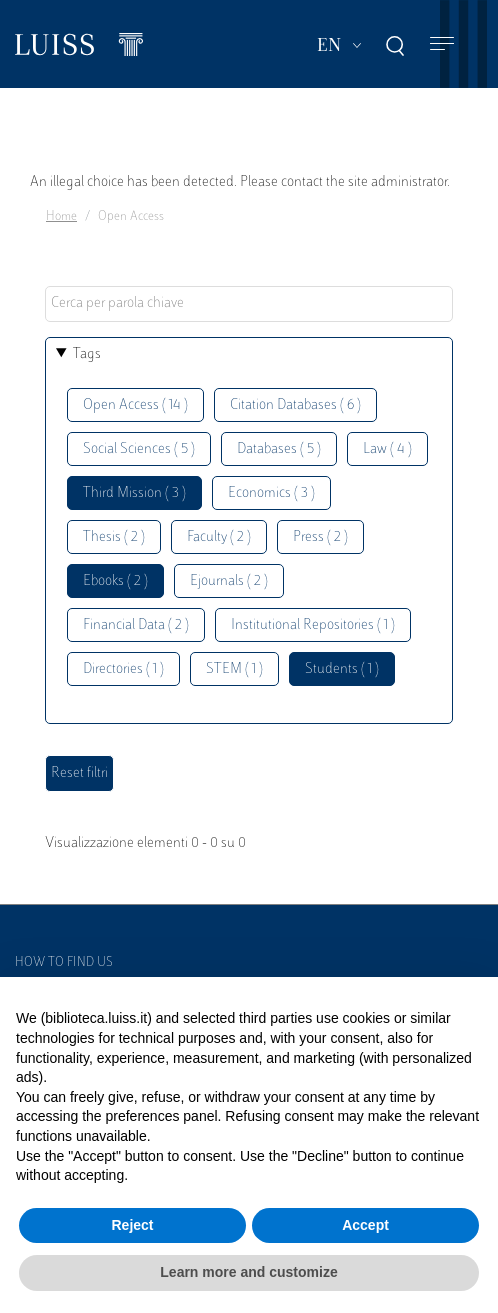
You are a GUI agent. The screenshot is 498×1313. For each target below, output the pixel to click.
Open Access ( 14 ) (135, 405)
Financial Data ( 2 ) (136, 625)
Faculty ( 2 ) (219, 537)
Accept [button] (365, 1225)
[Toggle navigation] (442, 44)
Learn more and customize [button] (248, 1272)
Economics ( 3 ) (271, 493)
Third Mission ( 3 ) (134, 493)
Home (61, 217)
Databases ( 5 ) (279, 449)
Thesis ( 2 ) (114, 537)
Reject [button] (132, 1225)
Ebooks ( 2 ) (115, 581)
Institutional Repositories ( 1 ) (313, 625)
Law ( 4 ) (387, 449)
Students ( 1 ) (342, 669)
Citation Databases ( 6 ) (295, 405)
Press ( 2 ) (320, 537)
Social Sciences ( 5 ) (139, 449)
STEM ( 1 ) (234, 669)
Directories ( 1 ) (123, 669)
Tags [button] (87, 354)
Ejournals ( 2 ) (229, 581)
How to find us (64, 963)
